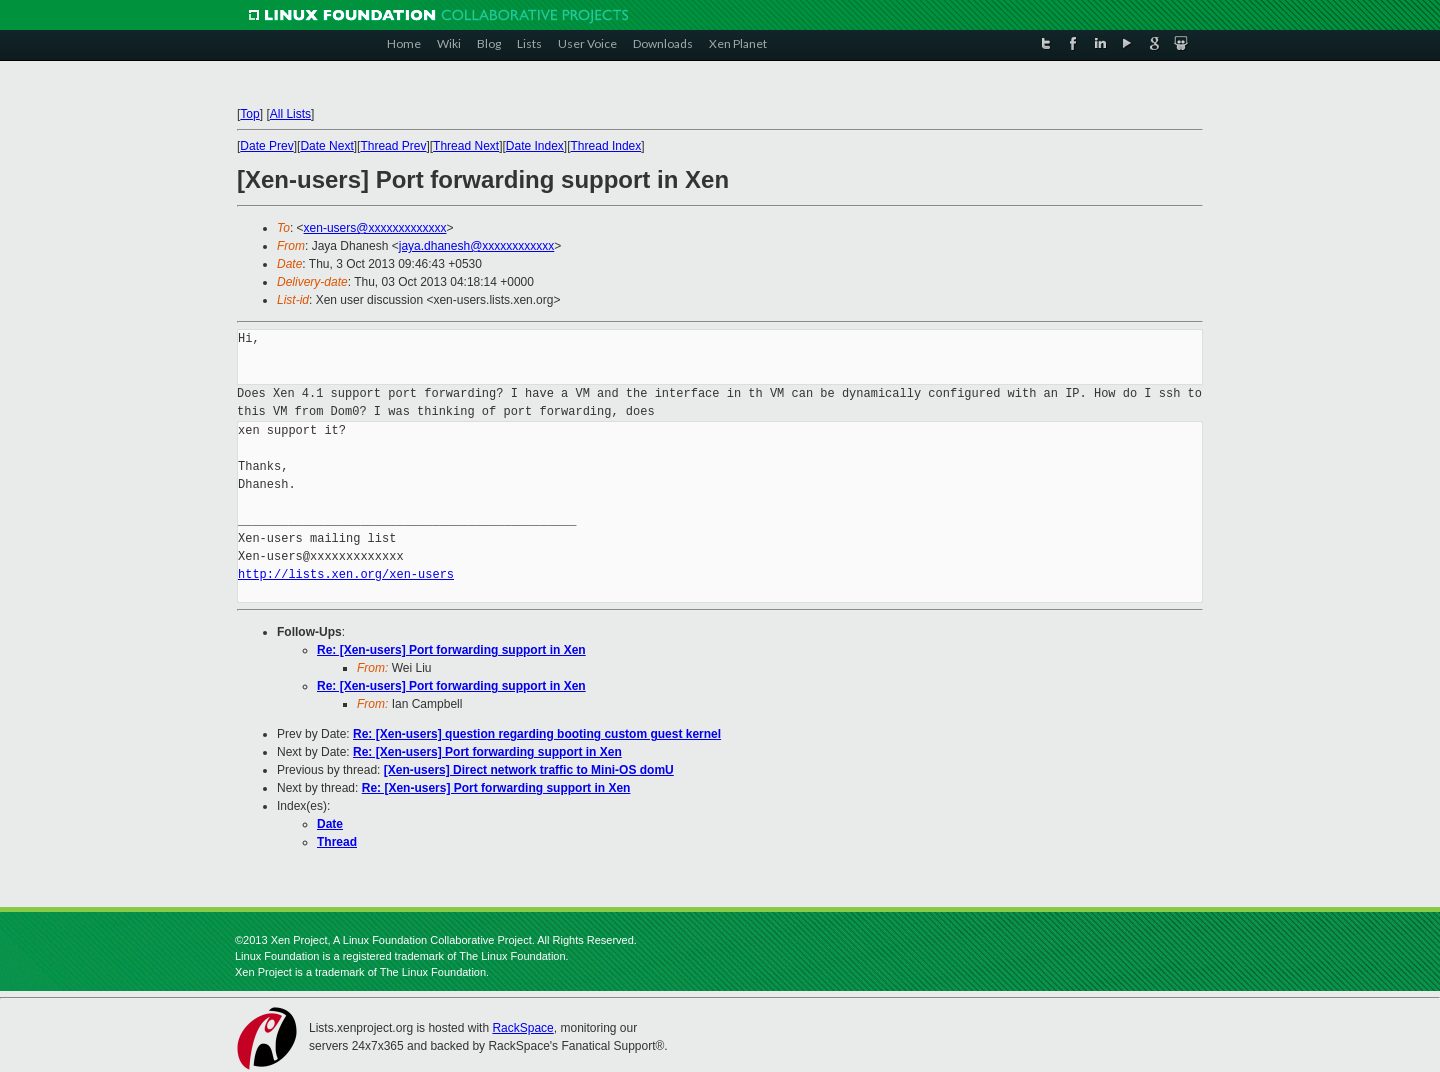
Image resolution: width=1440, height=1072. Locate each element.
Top (249, 114)
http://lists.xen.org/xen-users (346, 574)
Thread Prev (393, 146)
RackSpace (522, 1028)
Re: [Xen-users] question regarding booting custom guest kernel (537, 734)
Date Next (326, 146)
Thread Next (466, 146)
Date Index (535, 146)
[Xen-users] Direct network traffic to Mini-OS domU (529, 770)
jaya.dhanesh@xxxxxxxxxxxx (477, 246)
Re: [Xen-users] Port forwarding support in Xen (451, 650)
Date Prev (266, 146)
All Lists (290, 114)
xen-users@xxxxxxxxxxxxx (375, 228)
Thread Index (606, 146)
